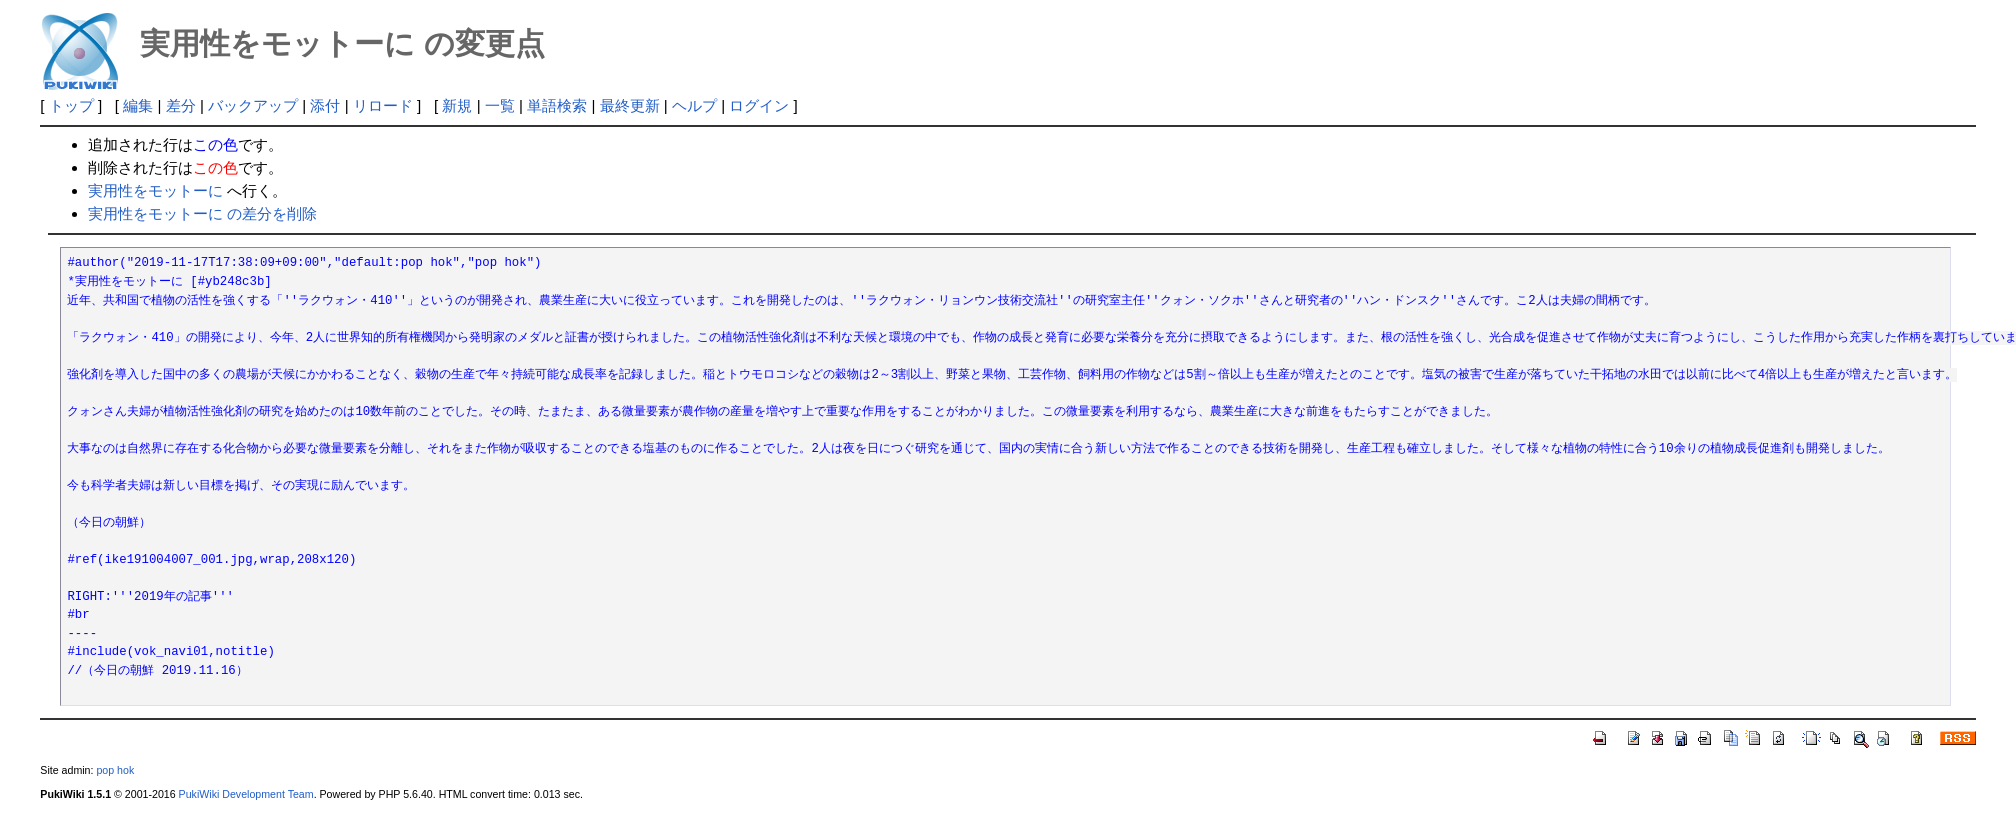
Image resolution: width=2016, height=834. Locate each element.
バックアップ (253, 105)
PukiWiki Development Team (246, 794)
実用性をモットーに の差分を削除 (202, 213)
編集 (138, 105)
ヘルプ (694, 105)
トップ (71, 105)
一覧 (500, 105)
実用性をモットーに (155, 190)
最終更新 (630, 105)
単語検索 (557, 105)
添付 (325, 105)
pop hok (115, 770)
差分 (181, 105)
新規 (457, 105)
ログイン (759, 105)
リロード (383, 105)
